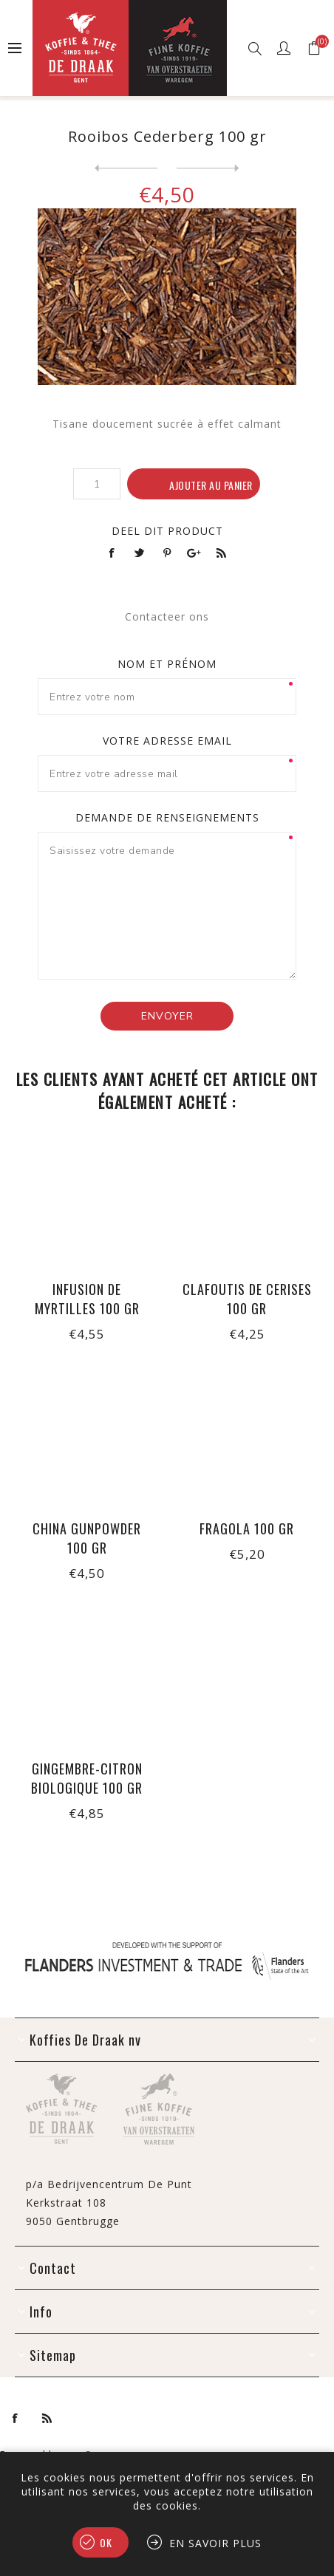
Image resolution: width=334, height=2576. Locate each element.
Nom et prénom (167, 664)
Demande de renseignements (167, 817)
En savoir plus (215, 2543)
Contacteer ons (167, 616)
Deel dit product (167, 531)
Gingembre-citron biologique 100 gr (87, 1778)
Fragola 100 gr (247, 1528)
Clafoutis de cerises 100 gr (247, 1299)
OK (106, 2542)
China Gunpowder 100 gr (87, 1538)
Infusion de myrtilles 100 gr (87, 1299)
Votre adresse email (167, 741)
